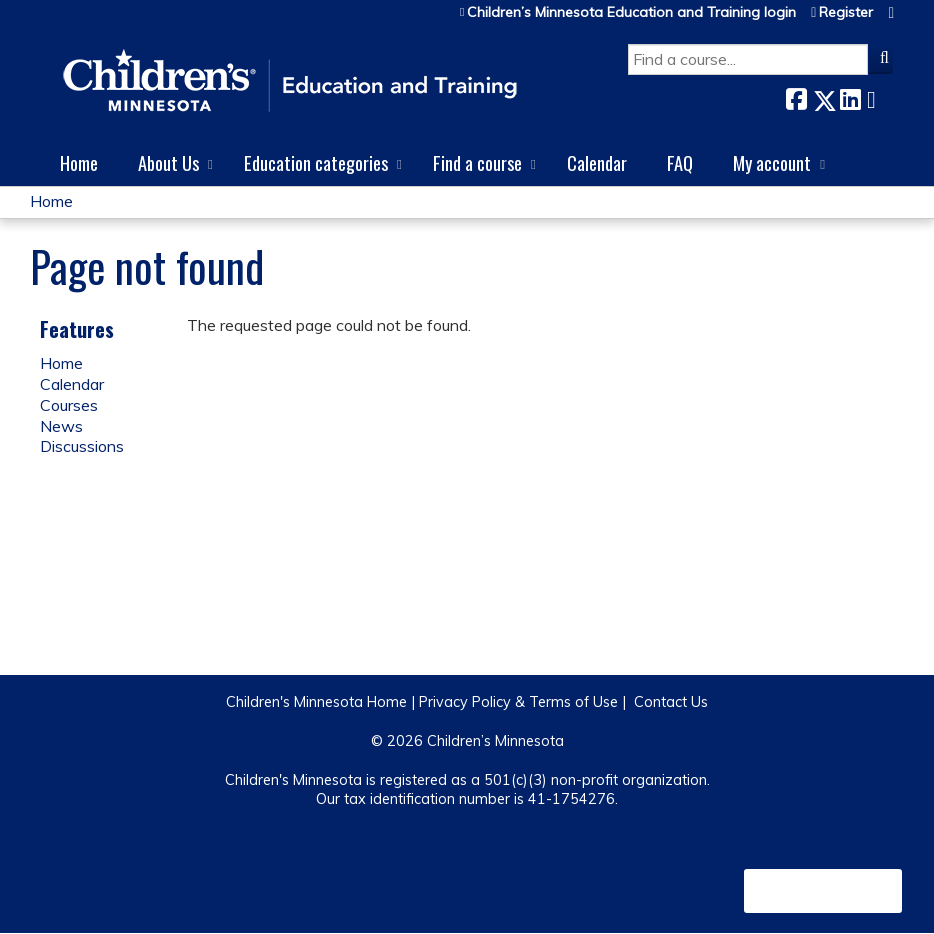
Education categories (316, 162)
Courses (69, 405)
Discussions (82, 446)
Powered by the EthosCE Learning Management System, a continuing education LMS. (823, 891)
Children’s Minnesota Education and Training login (631, 12)
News (61, 426)
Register (846, 12)
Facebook (796, 96)
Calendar (597, 162)
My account (772, 162)
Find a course (477, 162)
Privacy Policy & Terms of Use (518, 702)
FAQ (680, 162)
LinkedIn (850, 96)
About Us (168, 162)
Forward (877, 96)
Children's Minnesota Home (316, 702)
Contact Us (671, 702)
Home (79, 162)
